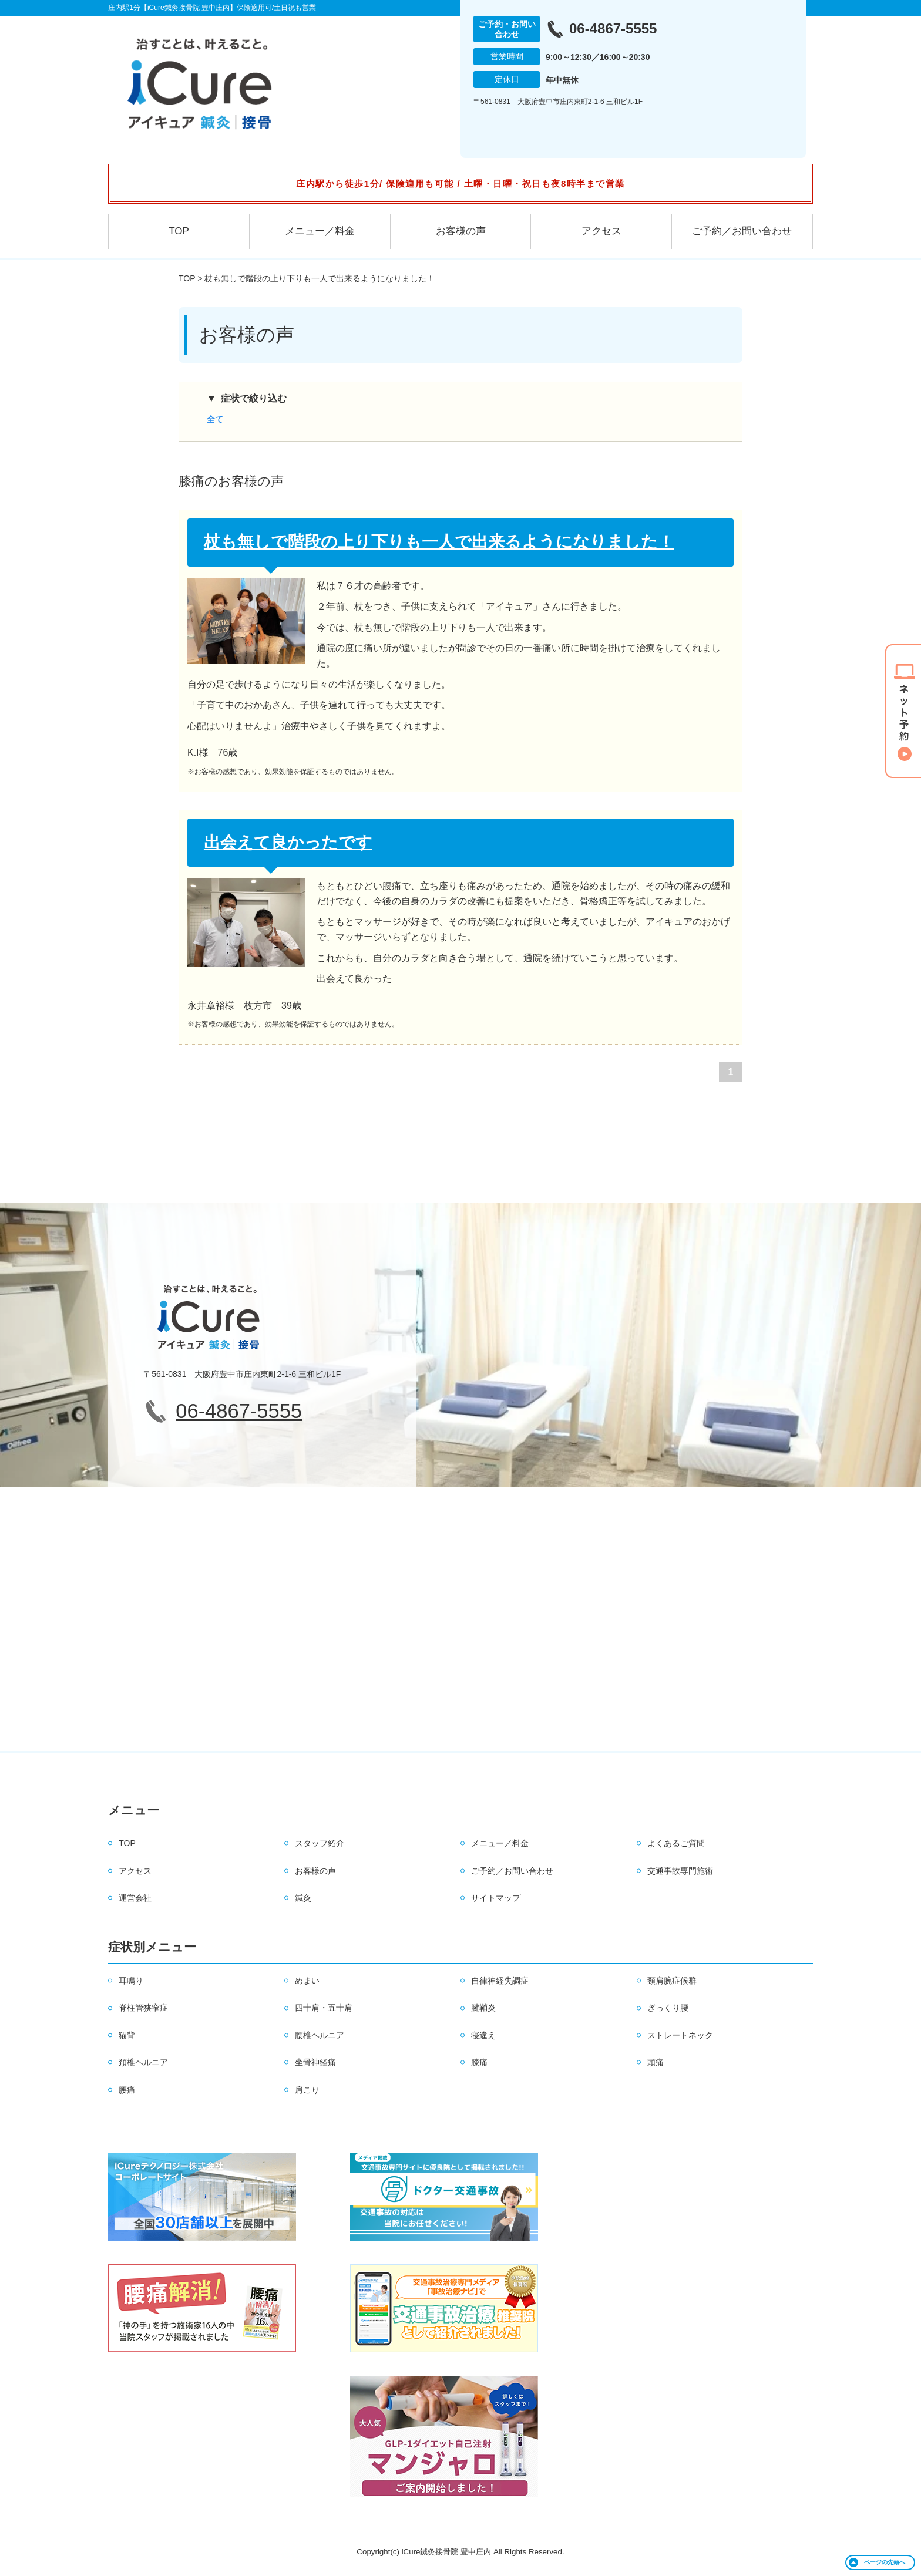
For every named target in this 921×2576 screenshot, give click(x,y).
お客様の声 (461, 231)
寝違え (483, 2035)
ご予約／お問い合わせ (742, 231)
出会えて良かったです (288, 842)
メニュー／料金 (320, 231)
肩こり (307, 2090)
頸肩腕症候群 (672, 1980)
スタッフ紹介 (319, 1843)
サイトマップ (495, 1897)
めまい (307, 1980)
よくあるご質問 (676, 1843)
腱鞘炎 (483, 2007)
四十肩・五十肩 (323, 2007)
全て (215, 419)
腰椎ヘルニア (319, 2035)
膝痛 (479, 2062)
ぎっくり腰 (667, 2007)
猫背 (127, 2035)
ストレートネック (680, 2035)
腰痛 (127, 2090)
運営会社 (135, 1897)
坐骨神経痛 (315, 2062)
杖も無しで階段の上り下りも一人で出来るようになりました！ (439, 542)
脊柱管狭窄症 (143, 2007)
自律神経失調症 (500, 1980)
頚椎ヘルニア (143, 2062)
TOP (179, 231)
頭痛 (655, 2062)
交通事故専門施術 (680, 1870)
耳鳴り (131, 1980)
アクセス (601, 231)
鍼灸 (303, 1897)
